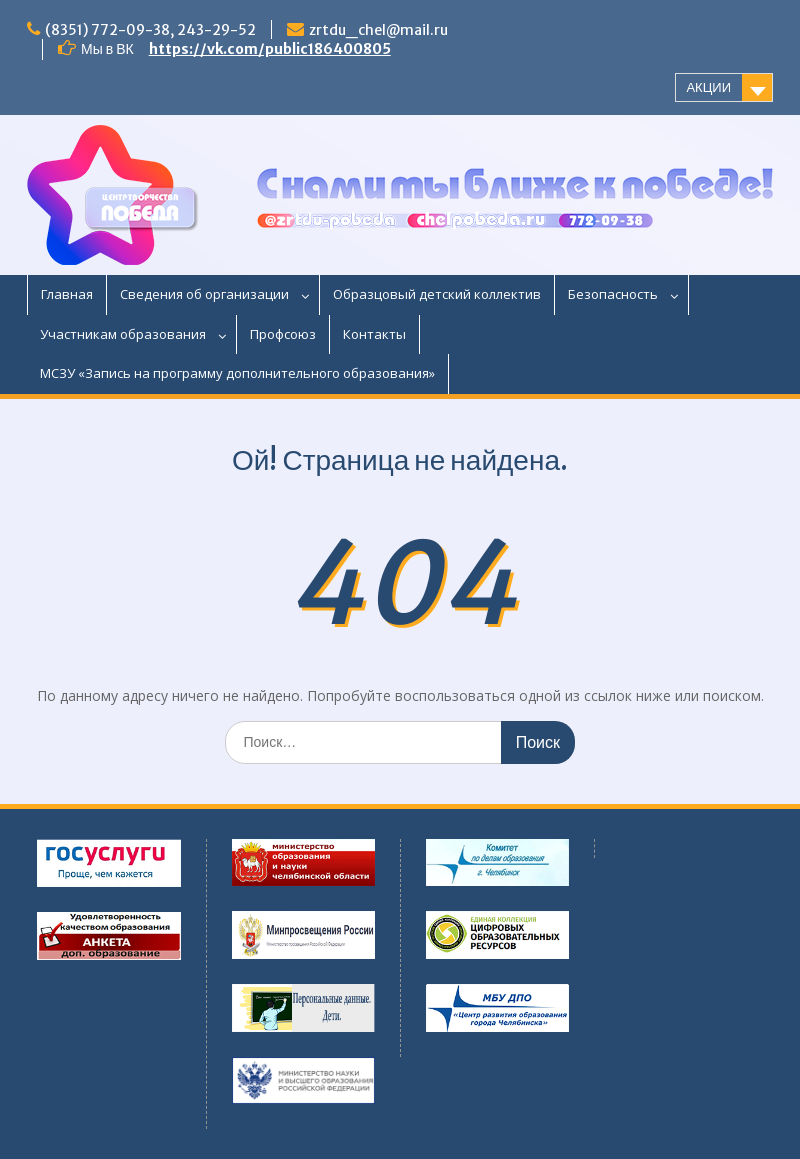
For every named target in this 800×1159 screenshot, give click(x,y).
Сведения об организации (204, 294)
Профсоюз (283, 334)
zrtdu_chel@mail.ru (378, 30)
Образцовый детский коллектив (437, 294)
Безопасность (613, 294)
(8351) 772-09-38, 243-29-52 (150, 30)
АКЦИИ (708, 87)
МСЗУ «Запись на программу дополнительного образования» (237, 373)
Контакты (374, 334)
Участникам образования (123, 334)
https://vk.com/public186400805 (270, 49)
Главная (67, 294)
